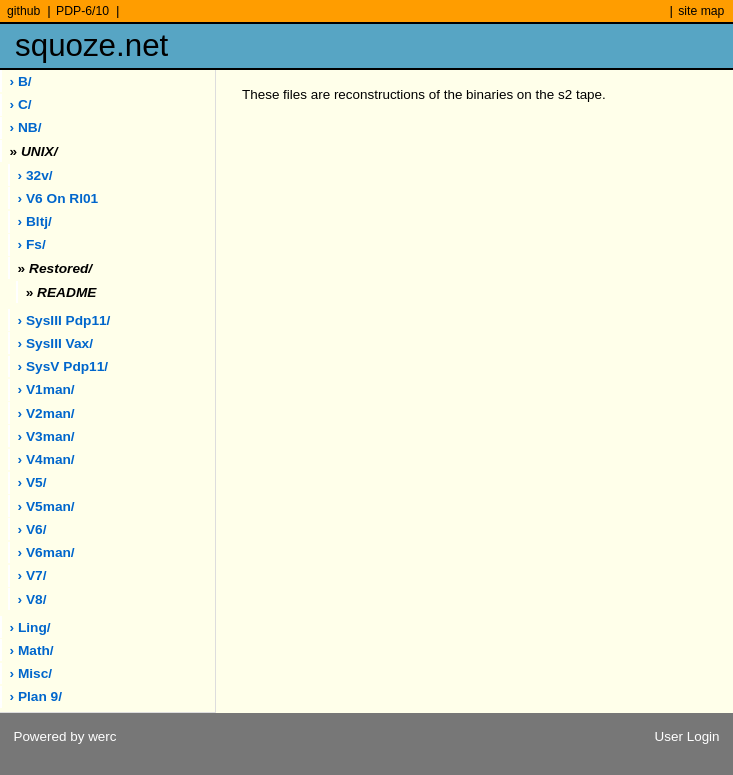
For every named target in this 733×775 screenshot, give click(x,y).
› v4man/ (46, 459)
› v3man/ (46, 436)
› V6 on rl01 (58, 198)
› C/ (21, 104)
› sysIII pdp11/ (64, 320)
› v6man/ (46, 552)
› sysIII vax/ (55, 343)
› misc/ (31, 673)
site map (701, 11)
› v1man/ (46, 389)
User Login (687, 736)
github (23, 11)
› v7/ (32, 575)
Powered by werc (64, 736)
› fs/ (32, 244)
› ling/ (30, 627)
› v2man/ (46, 413)
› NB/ (26, 127)
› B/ (21, 81)
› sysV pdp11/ (63, 366)
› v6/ (32, 529)
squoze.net (91, 45)
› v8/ (32, 599)
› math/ (32, 650)
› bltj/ (35, 221)
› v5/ (32, 482)
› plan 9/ (36, 696)
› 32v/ (35, 175)
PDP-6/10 (82, 11)
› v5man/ (46, 506)
